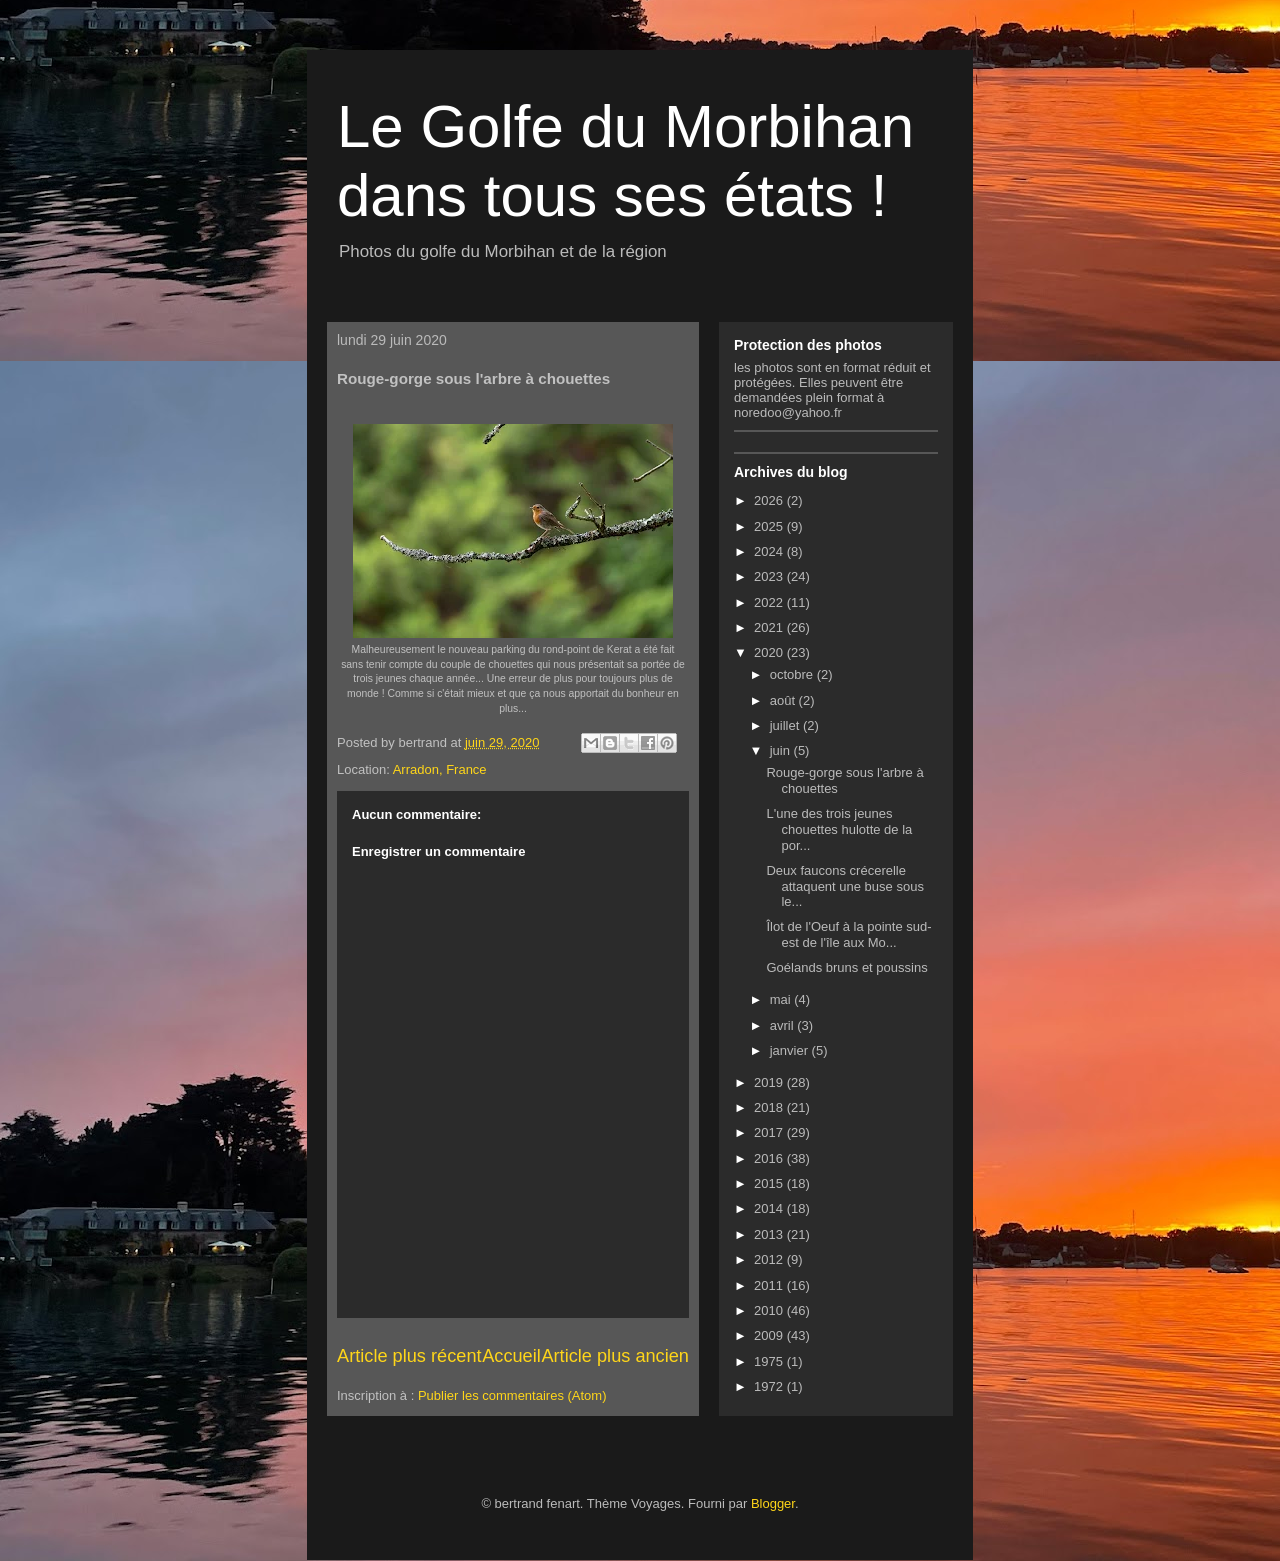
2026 (770, 500)
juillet (786, 725)
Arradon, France (440, 769)
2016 (770, 1158)
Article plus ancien (615, 1356)
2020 (770, 652)
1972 (770, 1386)
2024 (770, 551)
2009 (770, 1335)
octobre (793, 674)
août (784, 700)
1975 (770, 1361)
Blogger (773, 1503)
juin (782, 750)
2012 (770, 1259)
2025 (770, 526)
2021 (770, 627)
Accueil (511, 1356)
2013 (770, 1234)
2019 (770, 1082)
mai (782, 999)
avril (783, 1025)
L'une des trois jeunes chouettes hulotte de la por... (839, 829)
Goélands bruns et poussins (846, 967)
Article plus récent (409, 1356)
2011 (770, 1285)
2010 (770, 1310)
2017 (770, 1132)
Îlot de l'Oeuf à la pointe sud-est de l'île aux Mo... (848, 934)
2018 (770, 1107)
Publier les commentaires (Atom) (512, 1395)
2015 (770, 1183)
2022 (770, 602)
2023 (770, 576)
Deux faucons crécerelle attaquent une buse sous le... (844, 886)
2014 (770, 1208)
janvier (791, 1050)
